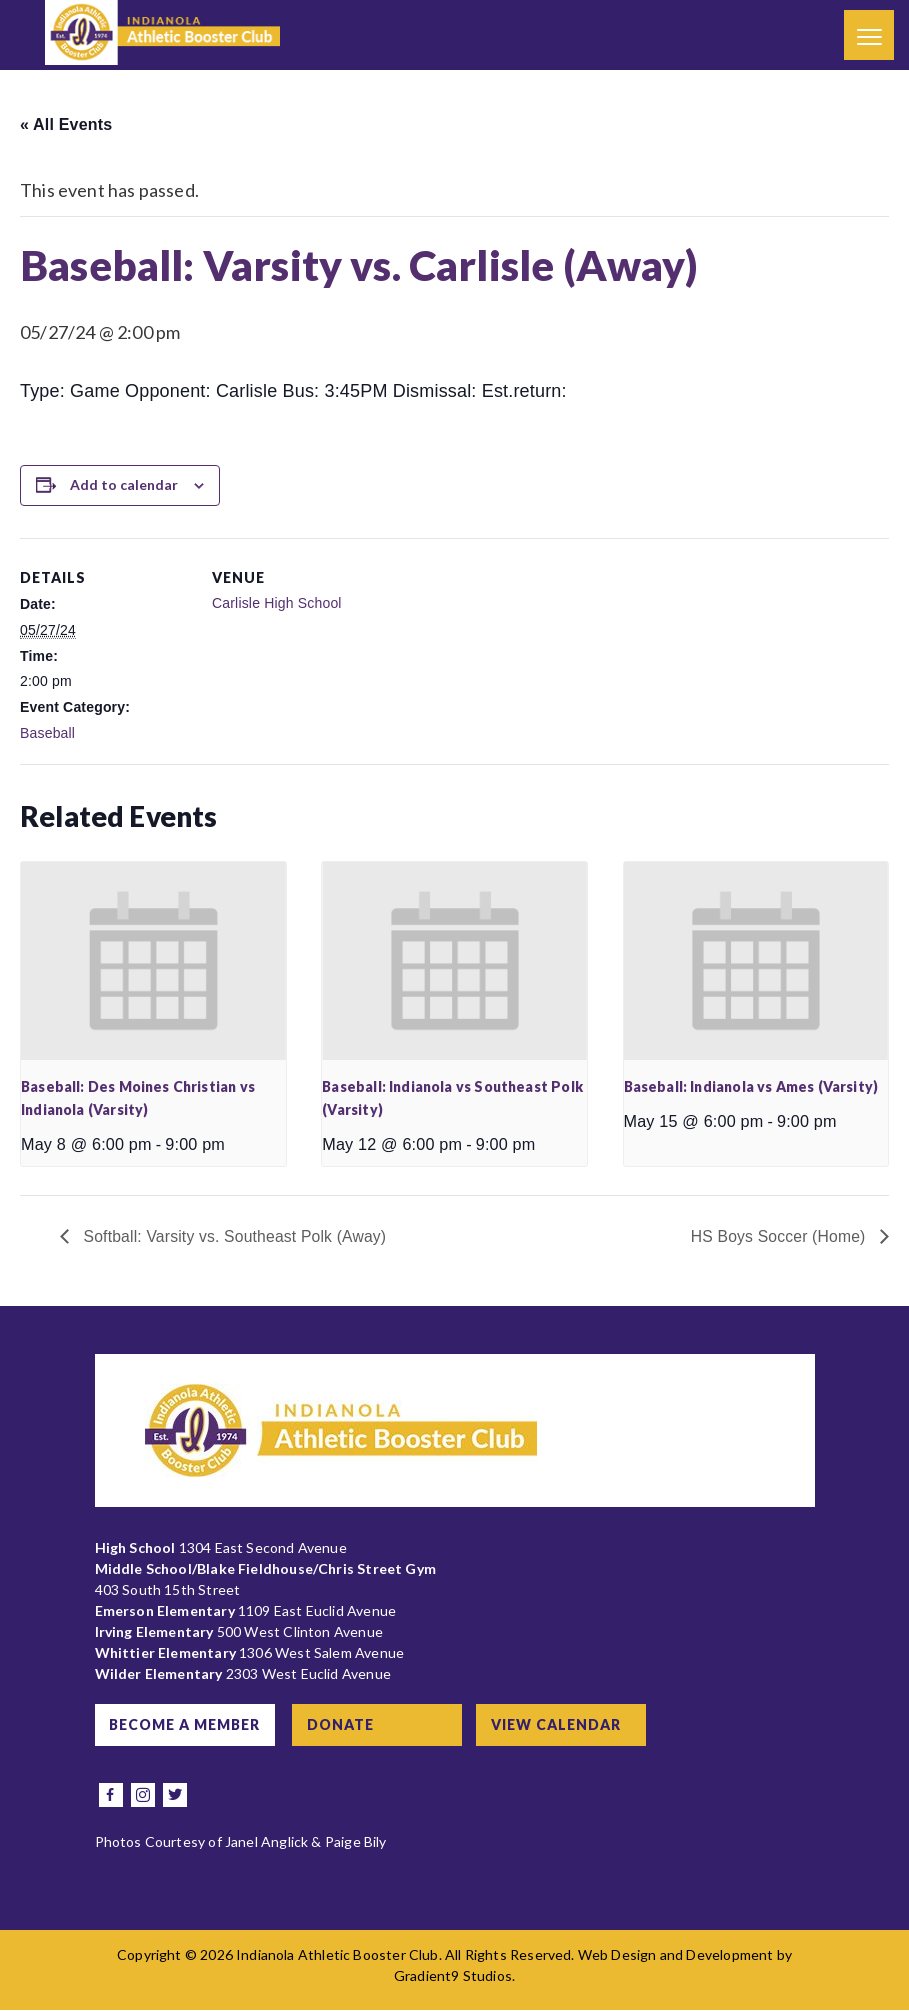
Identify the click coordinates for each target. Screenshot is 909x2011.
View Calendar (562, 1725)
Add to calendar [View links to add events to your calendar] (124, 484)
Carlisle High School (277, 603)
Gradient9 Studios (453, 1976)
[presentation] (153, 961)
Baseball (47, 733)
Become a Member (186, 1725)
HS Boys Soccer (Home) (778, 1236)
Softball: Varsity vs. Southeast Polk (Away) (235, 1236)
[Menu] (869, 35)
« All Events (66, 124)
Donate (345, 1725)
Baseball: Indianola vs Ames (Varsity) (751, 1086)
